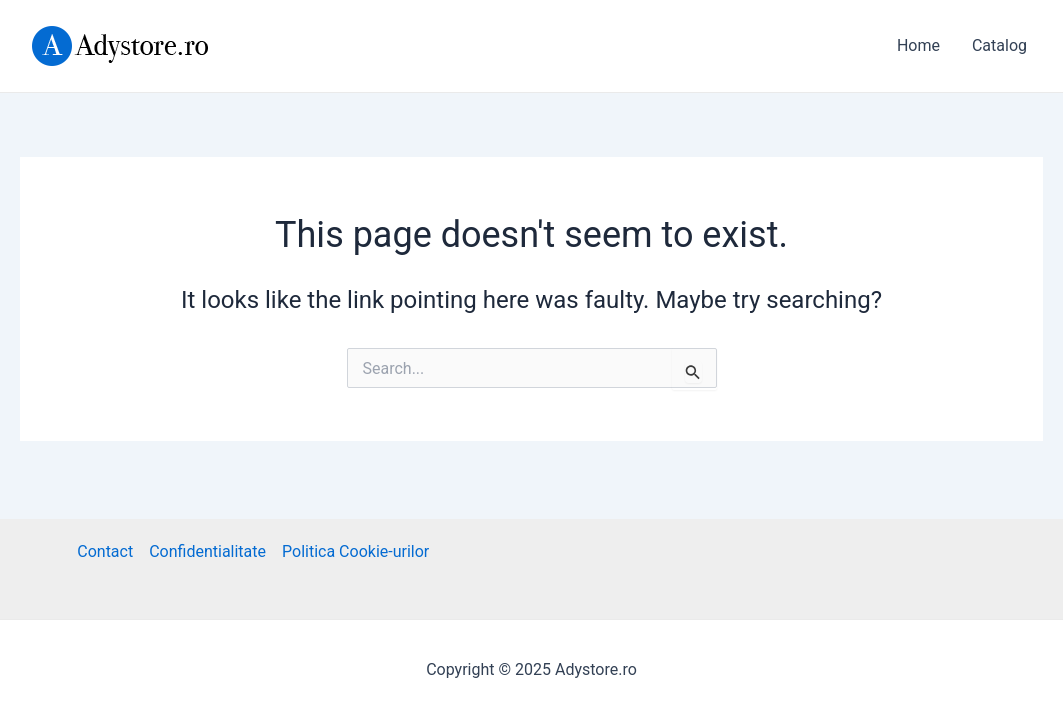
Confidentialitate (207, 551)
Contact (105, 551)
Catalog (999, 45)
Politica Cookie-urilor (355, 551)
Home (918, 45)
